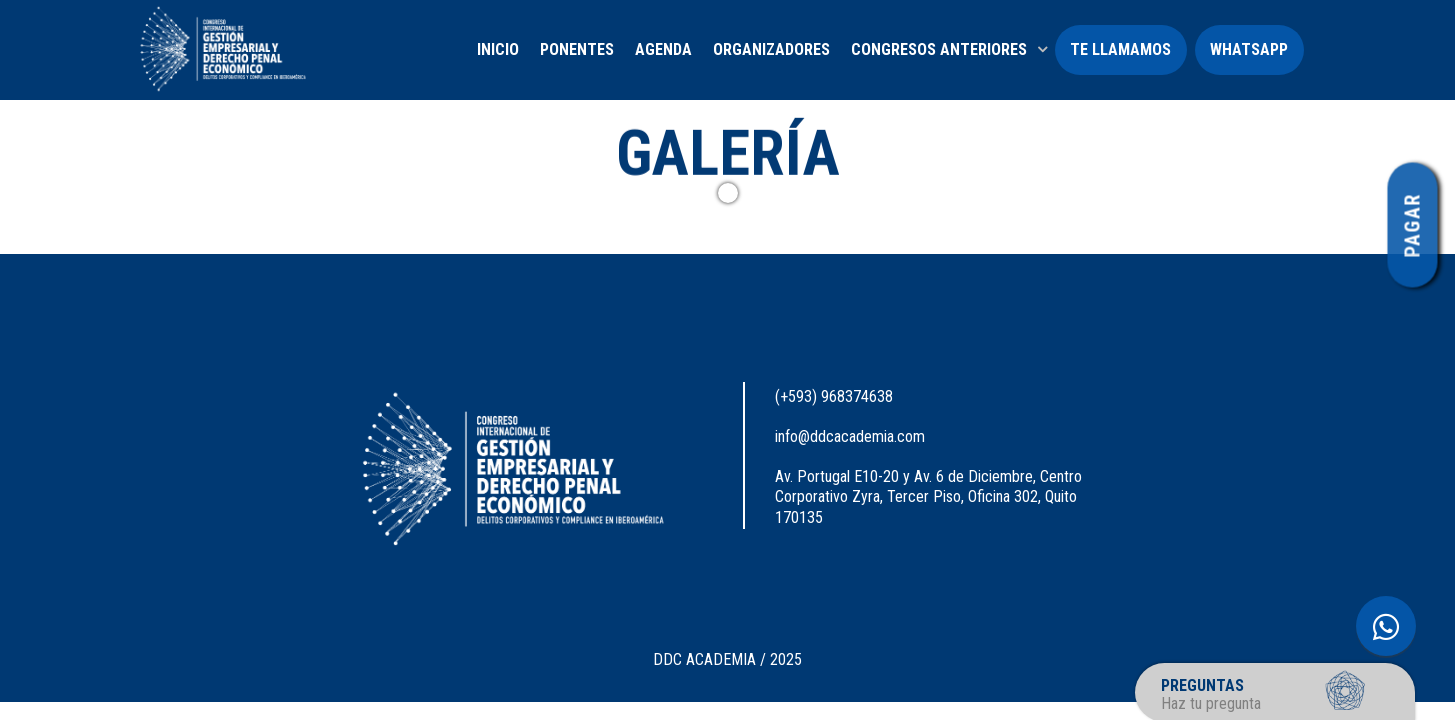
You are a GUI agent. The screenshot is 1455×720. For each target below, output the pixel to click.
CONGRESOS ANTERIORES (939, 49)
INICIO (498, 49)
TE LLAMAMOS (1120, 49)
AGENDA (663, 49)
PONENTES (577, 49)
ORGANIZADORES (771, 49)
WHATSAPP (1249, 49)
